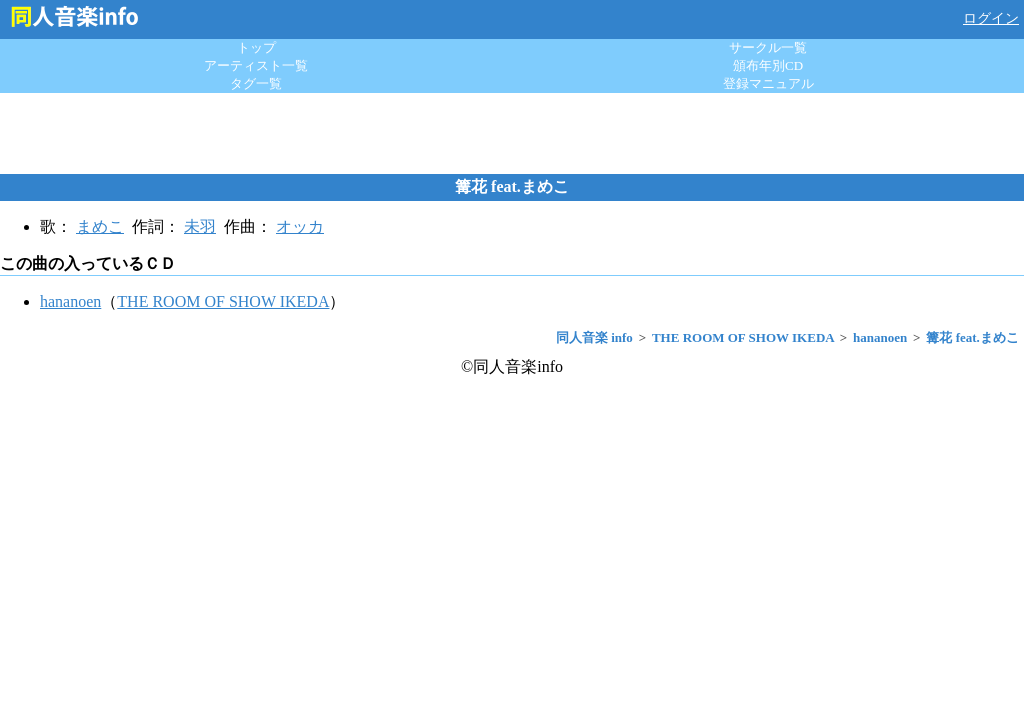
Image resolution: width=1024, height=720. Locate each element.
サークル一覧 (768, 47)
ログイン (991, 18)
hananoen (70, 301)
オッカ (300, 226)
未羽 (200, 226)
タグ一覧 (256, 83)
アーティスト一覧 (256, 65)
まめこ (100, 226)
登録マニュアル (768, 83)
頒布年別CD (768, 65)
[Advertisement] (512, 133)
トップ (256, 47)
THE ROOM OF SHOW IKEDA (223, 301)
